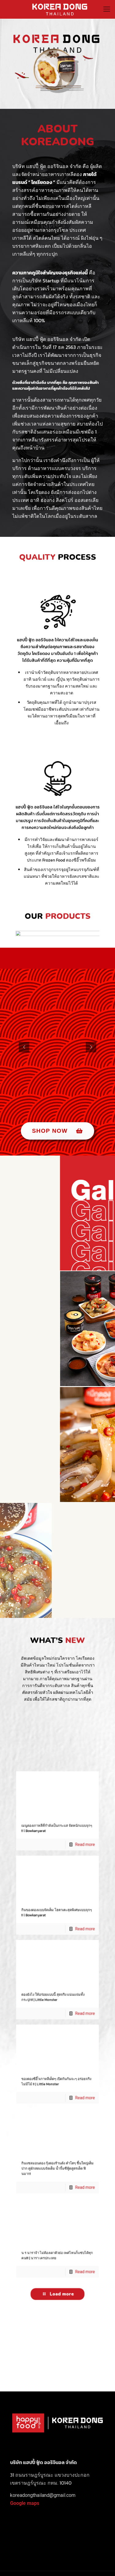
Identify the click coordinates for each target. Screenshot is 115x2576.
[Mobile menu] (107, 9)
